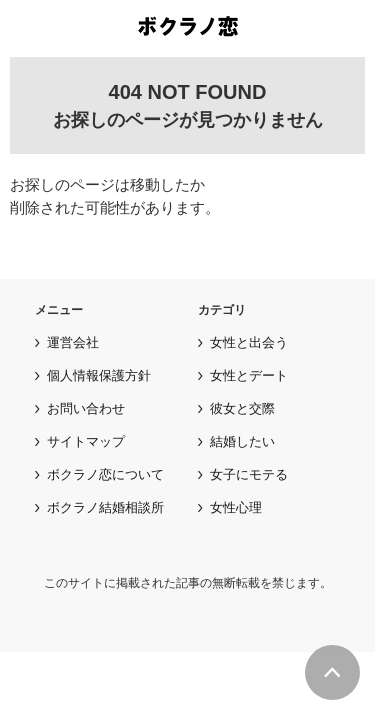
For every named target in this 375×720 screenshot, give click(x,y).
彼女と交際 (242, 408)
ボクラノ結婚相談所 (105, 507)
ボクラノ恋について (105, 474)
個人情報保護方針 (99, 375)
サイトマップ (86, 441)
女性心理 (236, 507)
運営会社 (73, 342)
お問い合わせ (86, 408)
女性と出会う (249, 342)
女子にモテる (249, 474)
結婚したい (242, 441)
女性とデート (249, 375)
